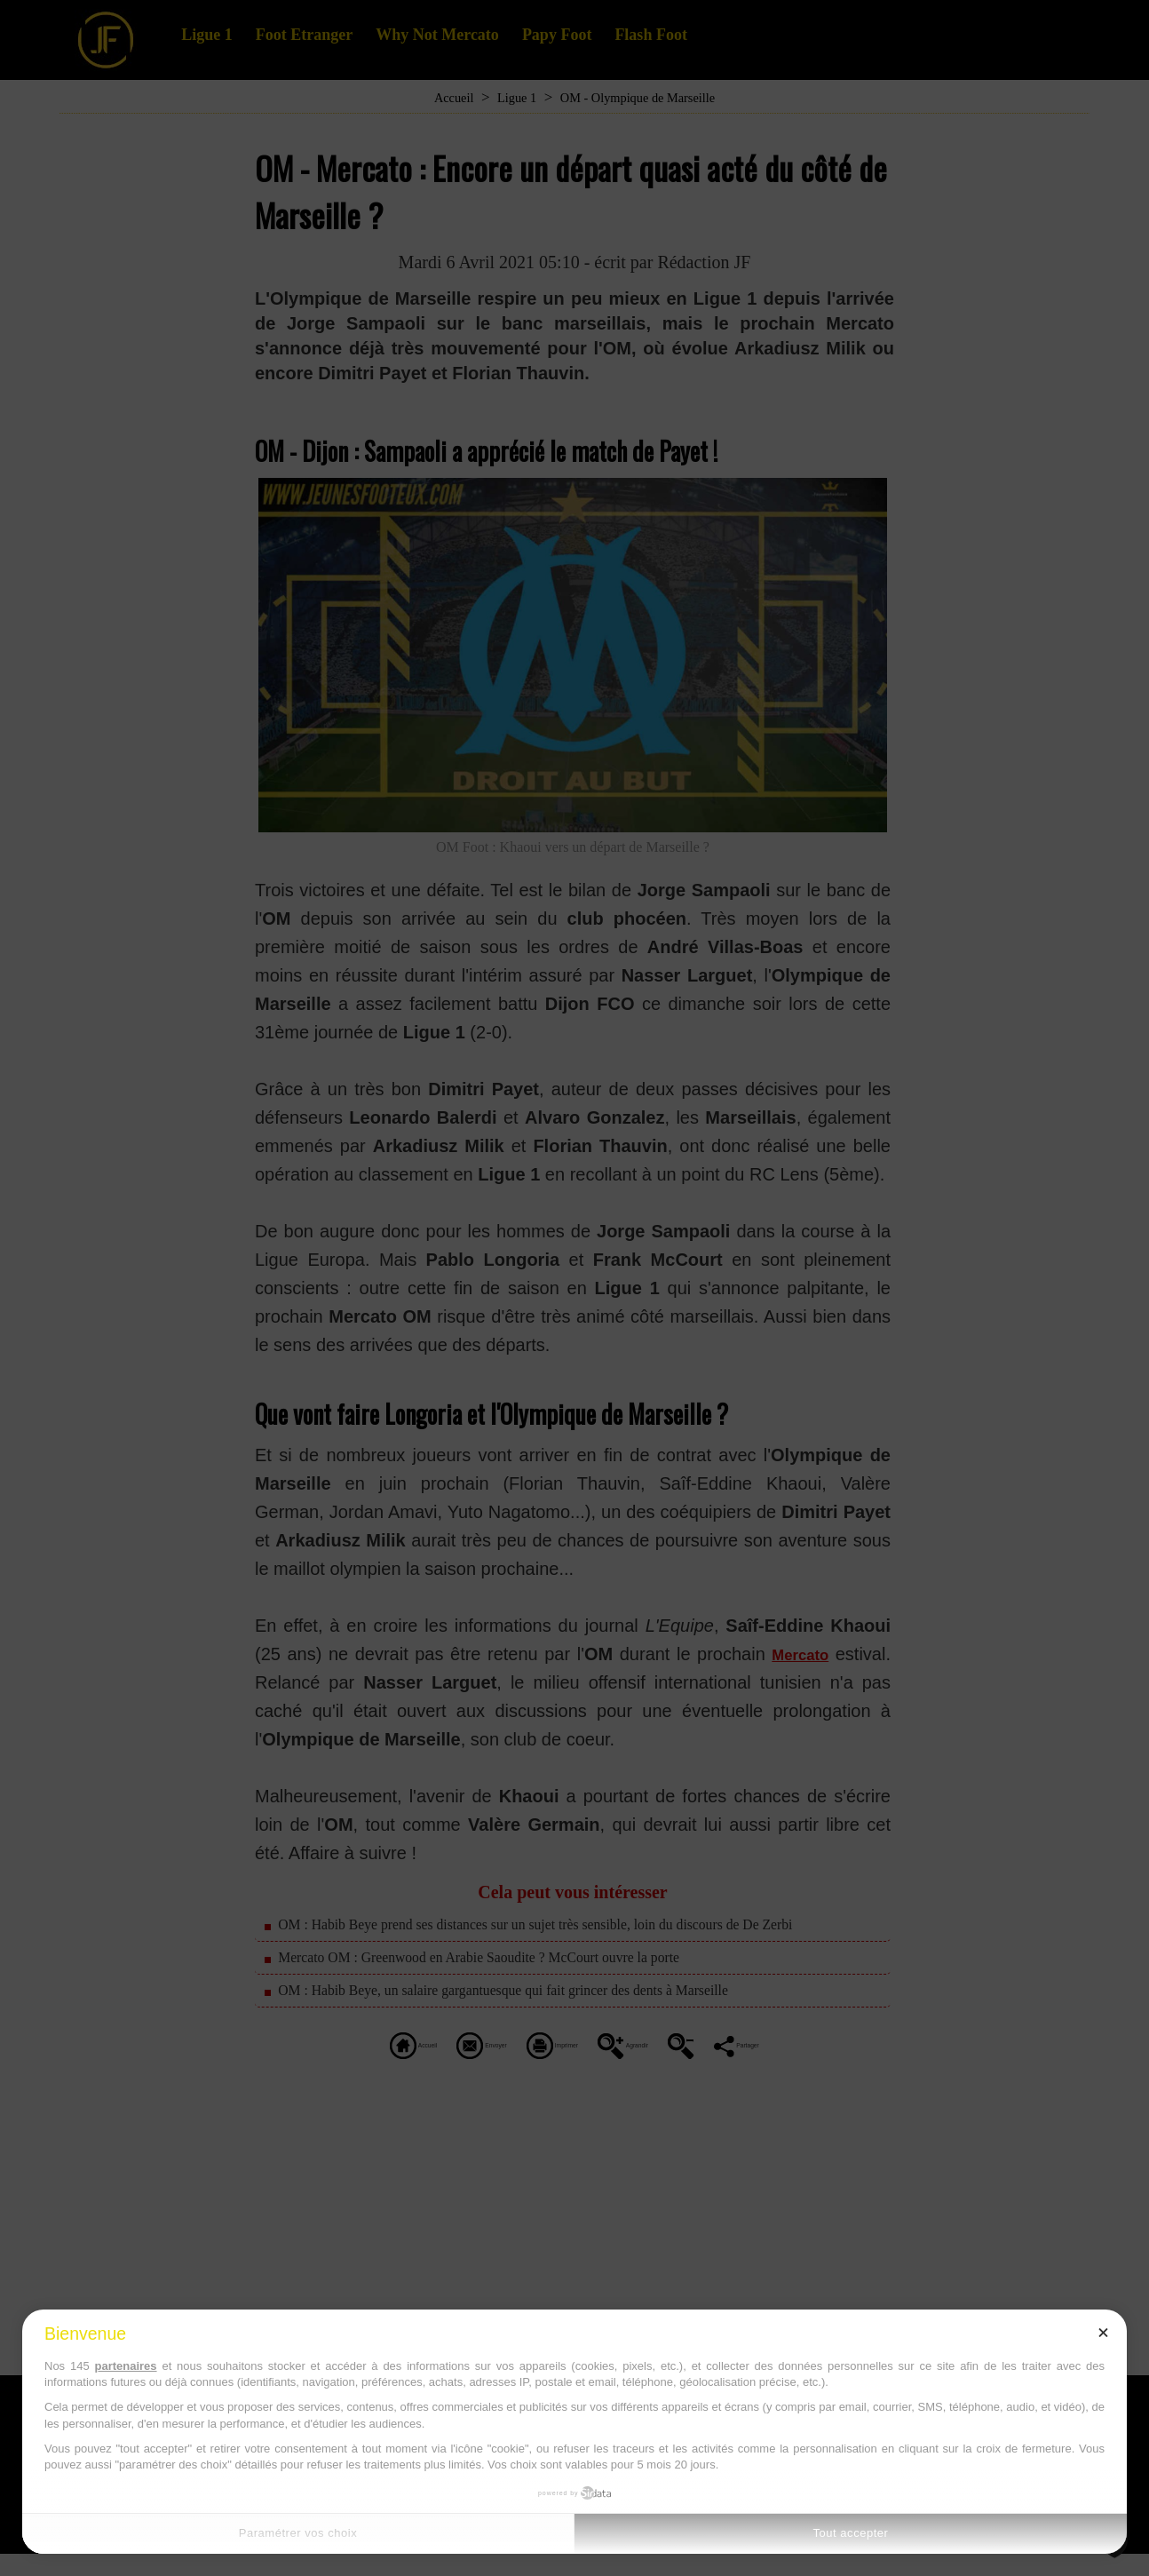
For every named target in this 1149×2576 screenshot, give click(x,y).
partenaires (125, 2366)
